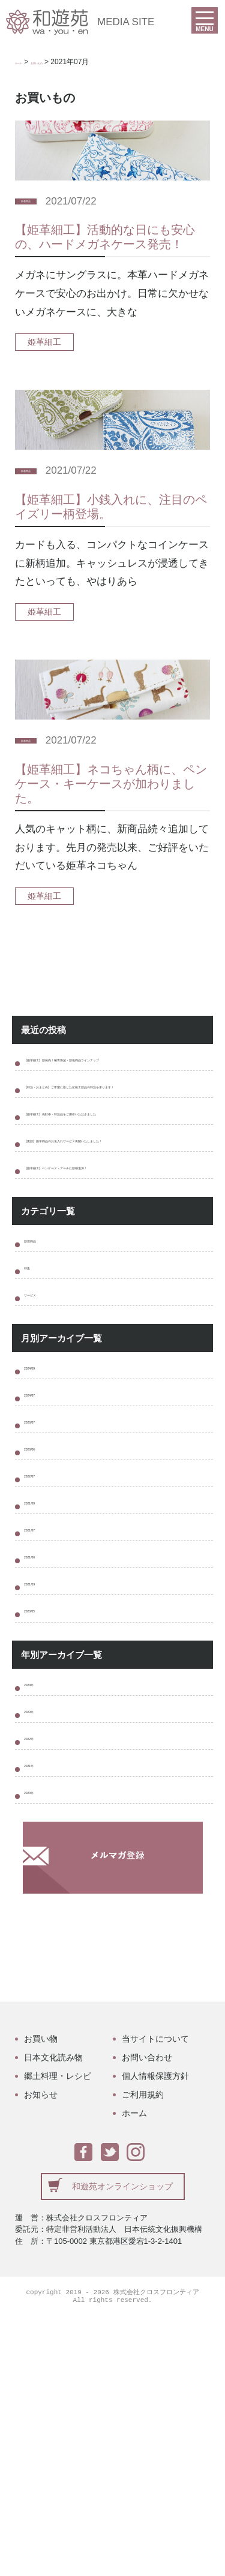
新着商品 (38, 201)
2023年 (40, 1940)
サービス (44, 1421)
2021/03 (42, 1787)
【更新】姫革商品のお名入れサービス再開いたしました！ (116, 1213)
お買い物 (41, 2298)
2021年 (40, 2011)
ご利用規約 (143, 2353)
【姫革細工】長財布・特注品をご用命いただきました (116, 1166)
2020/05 (42, 1823)
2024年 (40, 1904)
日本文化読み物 (53, 2316)
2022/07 (42, 1645)
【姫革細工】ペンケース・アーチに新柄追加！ (116, 1261)
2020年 (40, 2047)
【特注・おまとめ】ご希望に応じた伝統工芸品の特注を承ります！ (116, 1118)
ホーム (26, 62)
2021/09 (42, 1680)
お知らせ (41, 2353)
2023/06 (42, 1609)
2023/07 (42, 1573)
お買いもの (63, 62)
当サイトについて (155, 2298)
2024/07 (42, 1537)
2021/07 (42, 1716)
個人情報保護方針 (155, 2335)
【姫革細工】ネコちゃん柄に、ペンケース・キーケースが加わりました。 (111, 784)
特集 (34, 1385)
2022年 (40, 1976)
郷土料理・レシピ (57, 2335)
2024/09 (42, 1502)
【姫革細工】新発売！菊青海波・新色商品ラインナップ (116, 1070)
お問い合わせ (147, 2316)
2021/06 (42, 1752)
